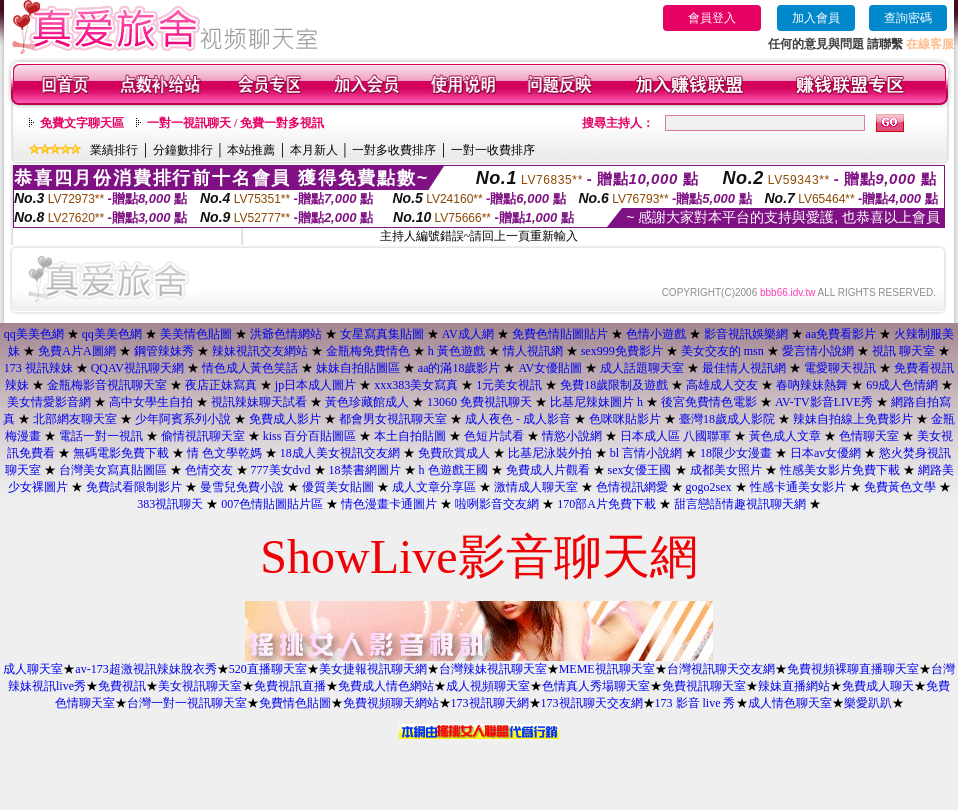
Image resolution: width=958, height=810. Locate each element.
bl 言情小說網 (646, 453)
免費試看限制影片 (134, 487)
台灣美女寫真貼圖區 (113, 470)
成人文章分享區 (434, 487)
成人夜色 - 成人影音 (518, 419)
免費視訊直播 (290, 686)
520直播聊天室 (268, 669)
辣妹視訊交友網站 (260, 351)
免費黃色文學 (900, 487)
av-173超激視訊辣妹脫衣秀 (145, 669)
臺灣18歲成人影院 (727, 419)
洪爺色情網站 (286, 334)
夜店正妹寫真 (221, 385)
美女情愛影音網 (49, 402)
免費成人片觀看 (548, 470)
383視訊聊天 (170, 504)
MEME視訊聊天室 (607, 669)
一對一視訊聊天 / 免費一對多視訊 (235, 123)
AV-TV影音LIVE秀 (824, 402)
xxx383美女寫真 (416, 385)
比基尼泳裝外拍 (550, 453)
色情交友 (209, 470)
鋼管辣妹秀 (164, 351)
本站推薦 (251, 150)
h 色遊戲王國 (453, 470)
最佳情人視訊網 (744, 368)
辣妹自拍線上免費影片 (853, 419)
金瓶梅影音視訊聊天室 (107, 385)
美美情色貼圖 (196, 334)
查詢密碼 (908, 18)
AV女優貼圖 (550, 368)
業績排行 (114, 150)
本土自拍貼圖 (410, 436)
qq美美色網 (34, 334)
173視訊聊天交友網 (592, 703)
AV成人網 (468, 334)
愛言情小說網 (818, 351)
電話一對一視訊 (101, 436)
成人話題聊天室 (642, 368)
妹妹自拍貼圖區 (358, 368)
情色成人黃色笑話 (250, 368)
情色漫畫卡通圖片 (389, 504)
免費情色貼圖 (295, 703)
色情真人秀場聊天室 (596, 686)
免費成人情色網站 (386, 686)
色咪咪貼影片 (625, 419)
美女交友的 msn (722, 351)
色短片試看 (494, 436)
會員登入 (712, 18)
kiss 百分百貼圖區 (310, 436)
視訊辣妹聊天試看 (259, 402)
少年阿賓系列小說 (183, 419)
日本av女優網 (825, 453)
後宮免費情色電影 (709, 402)
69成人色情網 (902, 385)
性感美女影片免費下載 (840, 470)
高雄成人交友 (722, 385)
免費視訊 (122, 686)
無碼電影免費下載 (121, 453)
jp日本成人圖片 (315, 385)
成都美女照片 (726, 470)
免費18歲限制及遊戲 (614, 385)
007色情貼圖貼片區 (272, 504)
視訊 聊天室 (903, 351)
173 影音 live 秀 (695, 703)
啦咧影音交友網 (497, 504)
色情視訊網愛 (632, 487)
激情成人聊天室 (536, 487)
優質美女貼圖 (338, 487)
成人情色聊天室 (790, 703)
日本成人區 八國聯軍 (675, 436)
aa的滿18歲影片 (459, 368)
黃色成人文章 (785, 436)
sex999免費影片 (622, 351)
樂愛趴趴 (868, 703)
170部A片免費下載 (606, 504)
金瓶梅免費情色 (368, 351)
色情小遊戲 (656, 334)
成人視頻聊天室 (488, 686)
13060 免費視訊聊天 (479, 402)
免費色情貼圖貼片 (560, 334)
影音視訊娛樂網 (746, 334)
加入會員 (816, 18)
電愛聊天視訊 (840, 368)
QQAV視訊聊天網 (137, 368)
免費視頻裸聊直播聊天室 (853, 669)
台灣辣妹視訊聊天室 (493, 669)
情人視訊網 (533, 351)
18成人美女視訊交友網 (340, 453)
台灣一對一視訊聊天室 (187, 703)
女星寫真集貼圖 (382, 334)
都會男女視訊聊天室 (393, 419)
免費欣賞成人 (454, 453)
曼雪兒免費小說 (242, 487)
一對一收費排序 (493, 150)
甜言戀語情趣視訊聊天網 (740, 504)
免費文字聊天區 (82, 123)
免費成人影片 (285, 419)
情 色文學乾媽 (224, 453)
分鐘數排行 (183, 150)
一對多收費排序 (394, 150)
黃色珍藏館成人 (367, 402)
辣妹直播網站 (794, 686)
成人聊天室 (33, 669)
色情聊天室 (869, 436)
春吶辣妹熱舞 (812, 385)
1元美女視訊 (509, 385)
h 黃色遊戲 (456, 351)
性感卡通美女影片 (798, 487)
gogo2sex (709, 487)
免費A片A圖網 (76, 351)
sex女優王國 (640, 470)
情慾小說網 (572, 436)
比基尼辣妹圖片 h (596, 402)
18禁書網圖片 (365, 470)
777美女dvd (281, 470)
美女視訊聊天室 (200, 686)
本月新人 (314, 150)
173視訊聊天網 (490, 703)
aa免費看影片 (841, 334)
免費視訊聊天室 (704, 686)
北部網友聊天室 (75, 419)
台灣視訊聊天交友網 (721, 669)
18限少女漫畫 (736, 453)
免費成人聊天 (878, 686)
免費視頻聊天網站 (391, 703)
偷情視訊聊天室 (203, 436)
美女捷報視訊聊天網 (373, 669)
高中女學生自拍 (151, 402)
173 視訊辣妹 (38, 368)
